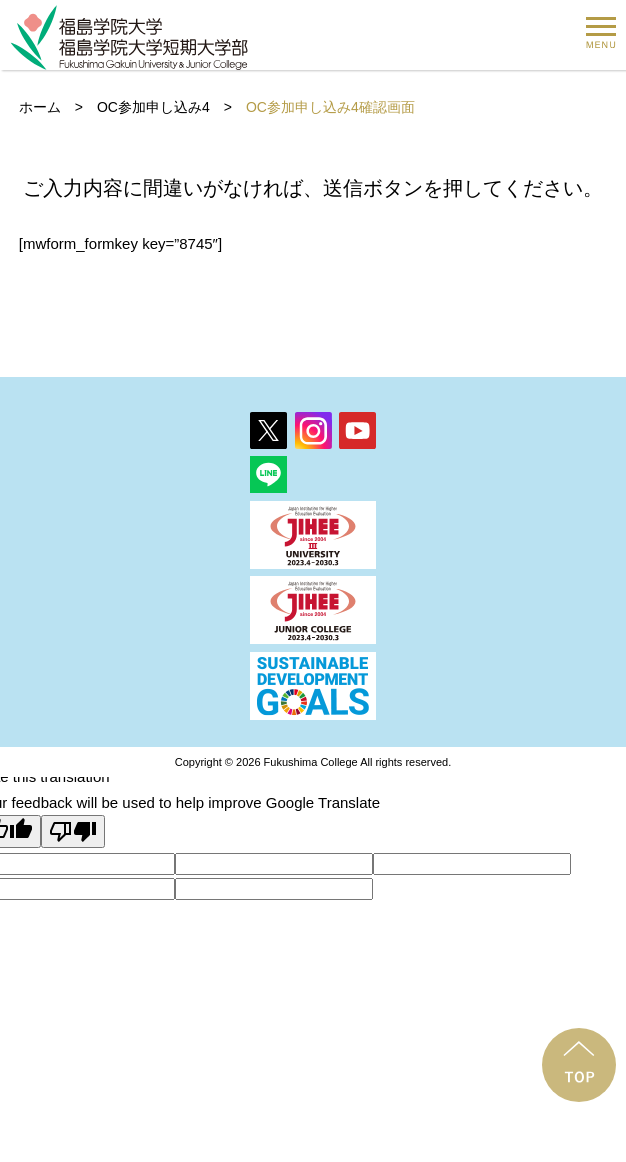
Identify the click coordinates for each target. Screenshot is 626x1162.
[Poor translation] (73, 831)
